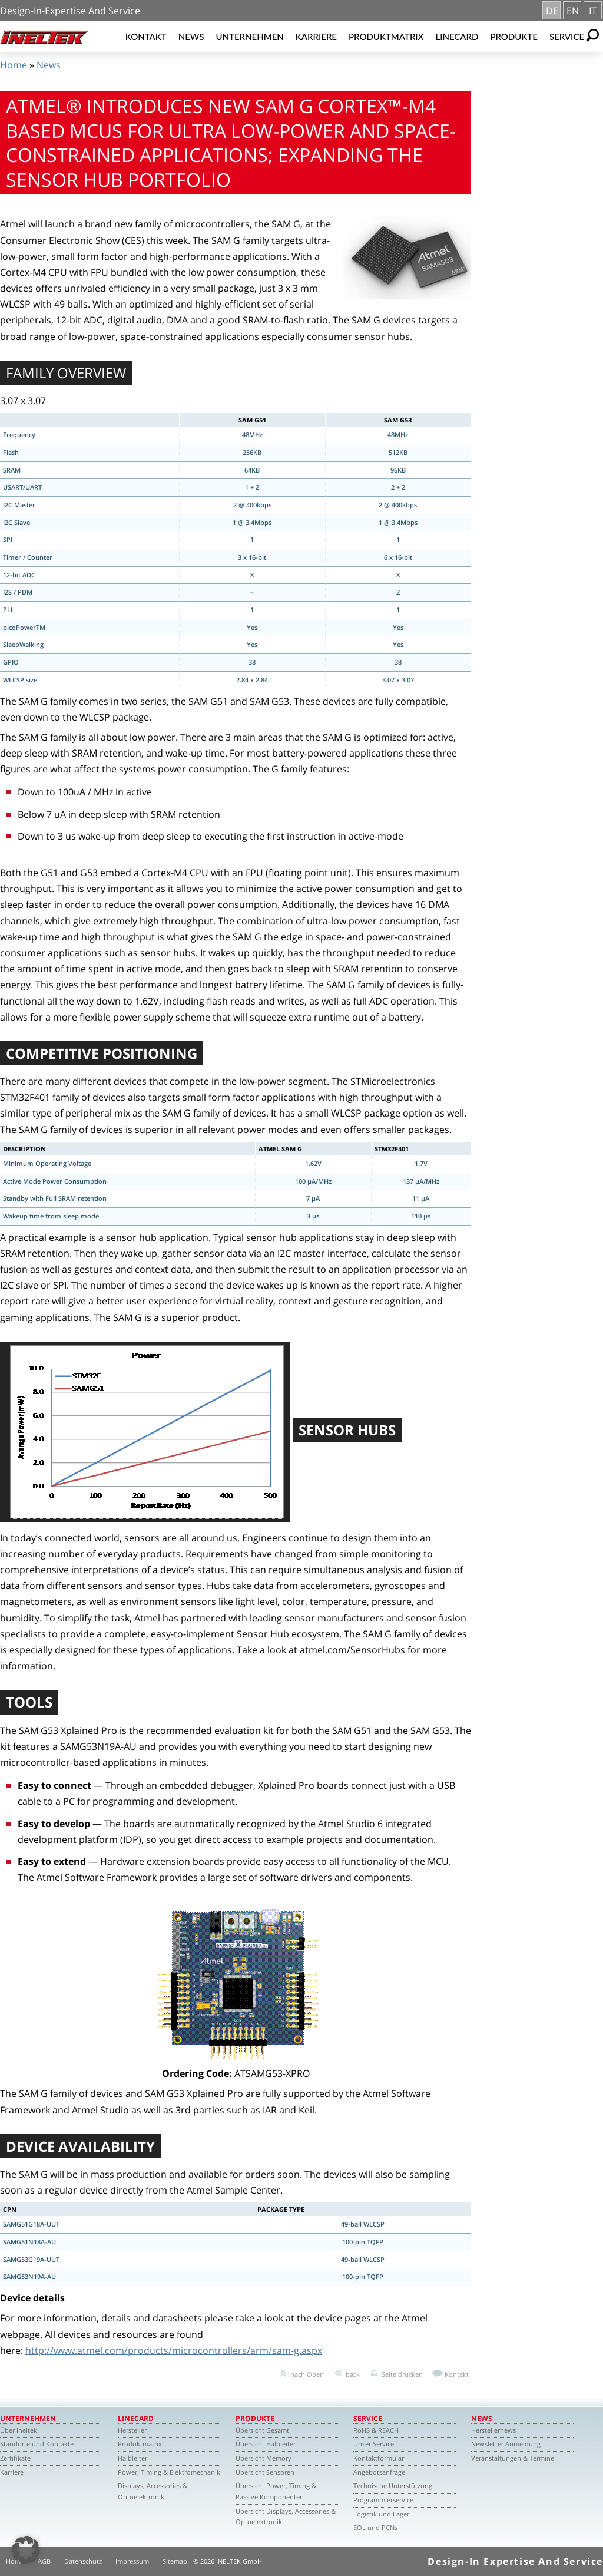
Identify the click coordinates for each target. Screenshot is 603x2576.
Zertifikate (15, 2457)
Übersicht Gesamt (262, 2430)
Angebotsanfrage (379, 2472)
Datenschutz (83, 2561)
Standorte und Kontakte (37, 2443)
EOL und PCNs (375, 2527)
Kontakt (146, 36)
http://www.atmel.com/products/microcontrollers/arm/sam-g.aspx (173, 2350)
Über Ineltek (18, 2430)
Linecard (456, 36)
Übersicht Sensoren (265, 2472)
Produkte (514, 36)
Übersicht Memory (263, 2457)
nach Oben (307, 2374)
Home (13, 64)
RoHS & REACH (376, 2430)
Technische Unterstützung (392, 2485)
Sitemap (175, 2561)
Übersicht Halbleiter (266, 2443)
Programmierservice (383, 2499)
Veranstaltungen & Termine (512, 2457)
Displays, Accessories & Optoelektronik (152, 2491)
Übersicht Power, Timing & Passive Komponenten (276, 2491)
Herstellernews (493, 2430)
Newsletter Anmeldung (506, 2443)
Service (566, 36)
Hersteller (132, 2430)
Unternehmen (250, 36)
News (191, 36)
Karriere (316, 36)
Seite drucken (402, 2374)
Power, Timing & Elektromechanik (169, 2472)
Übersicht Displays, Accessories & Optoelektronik (286, 2516)
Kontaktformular (378, 2457)
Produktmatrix (386, 36)
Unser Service (373, 2443)
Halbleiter (132, 2457)
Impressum (132, 2561)
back (353, 2374)
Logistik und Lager (381, 2513)
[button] (26, 2550)
